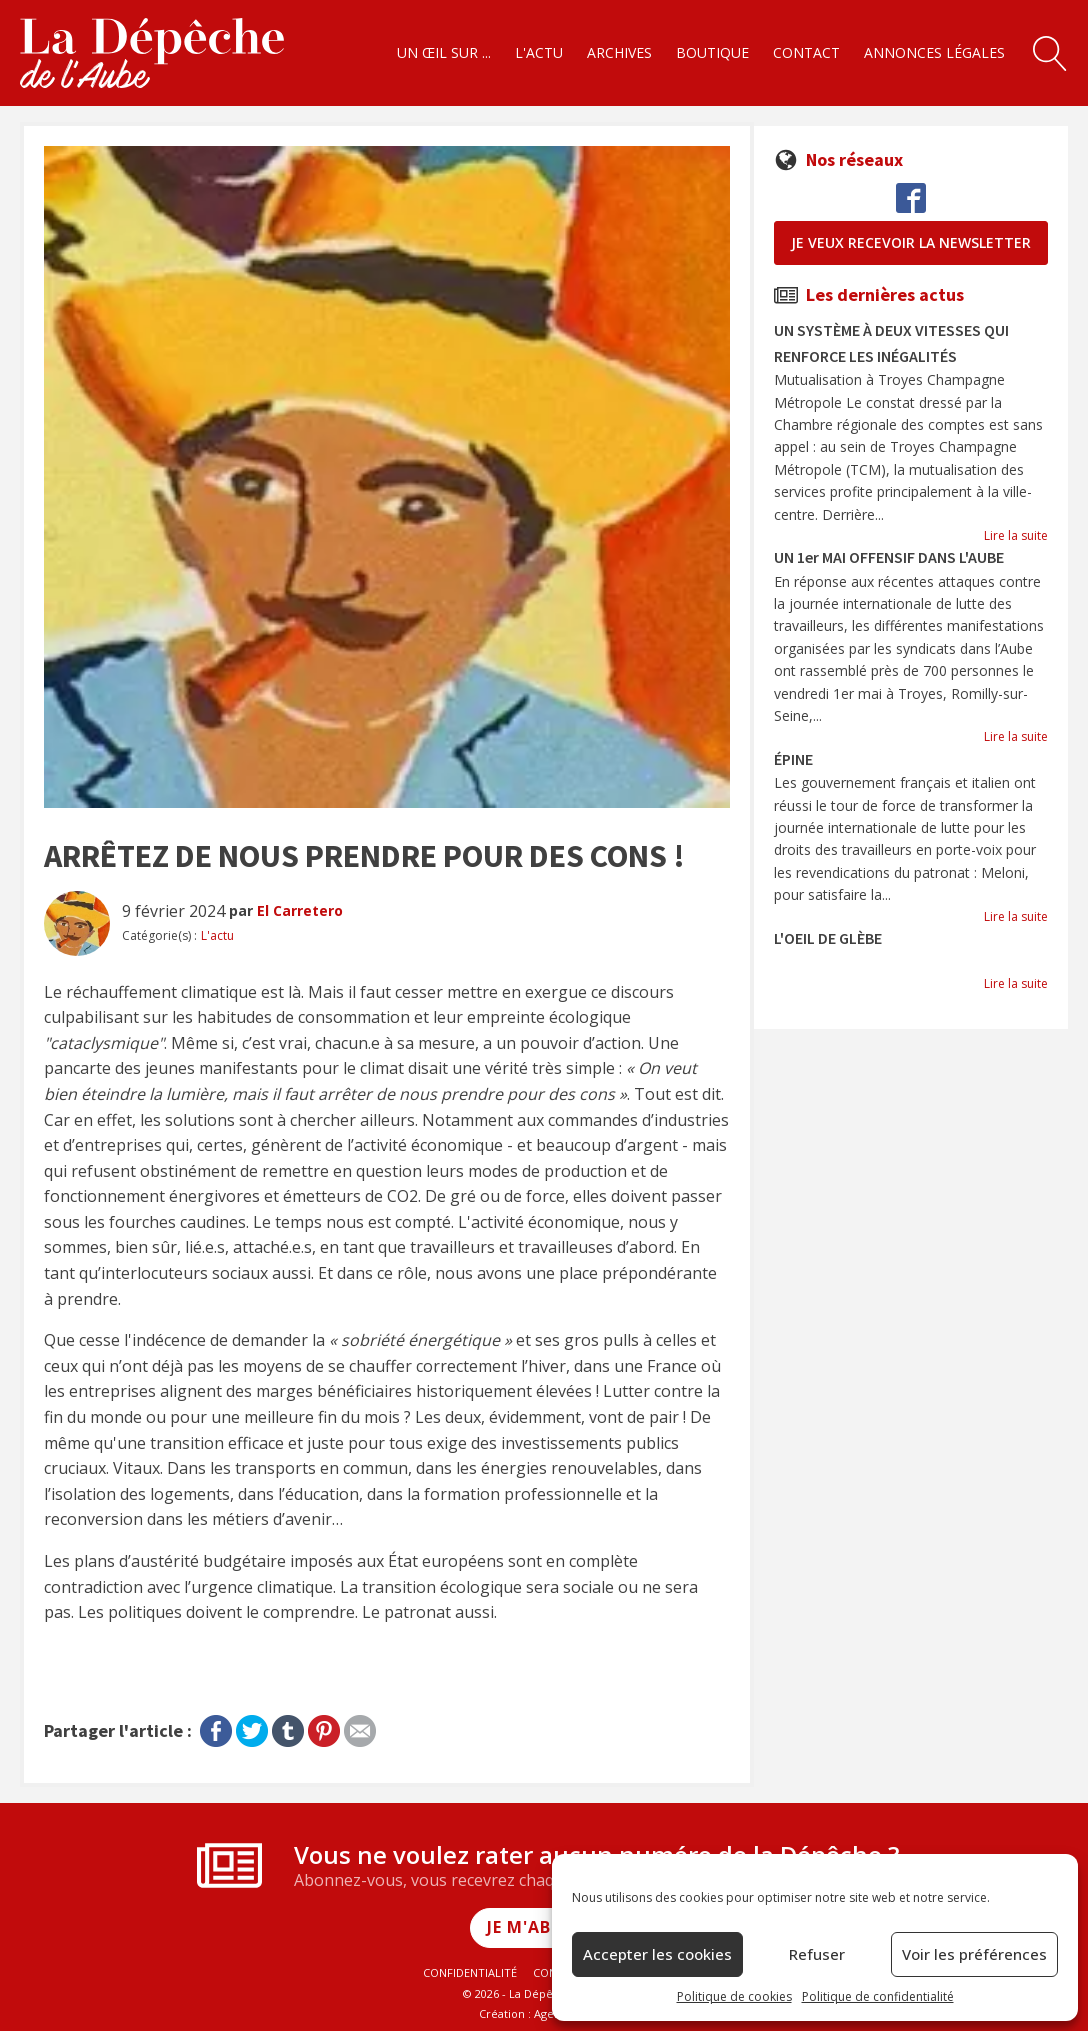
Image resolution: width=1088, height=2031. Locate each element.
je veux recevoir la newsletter (911, 242)
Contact (806, 52)
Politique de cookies (734, 1996)
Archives (619, 52)
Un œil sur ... (444, 52)
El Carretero (300, 910)
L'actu (539, 52)
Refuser (817, 1954)
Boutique (712, 52)
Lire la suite (1016, 535)
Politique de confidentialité (878, 1996)
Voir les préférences (974, 1954)
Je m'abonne (544, 1927)
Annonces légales (934, 52)
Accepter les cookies (657, 1954)
